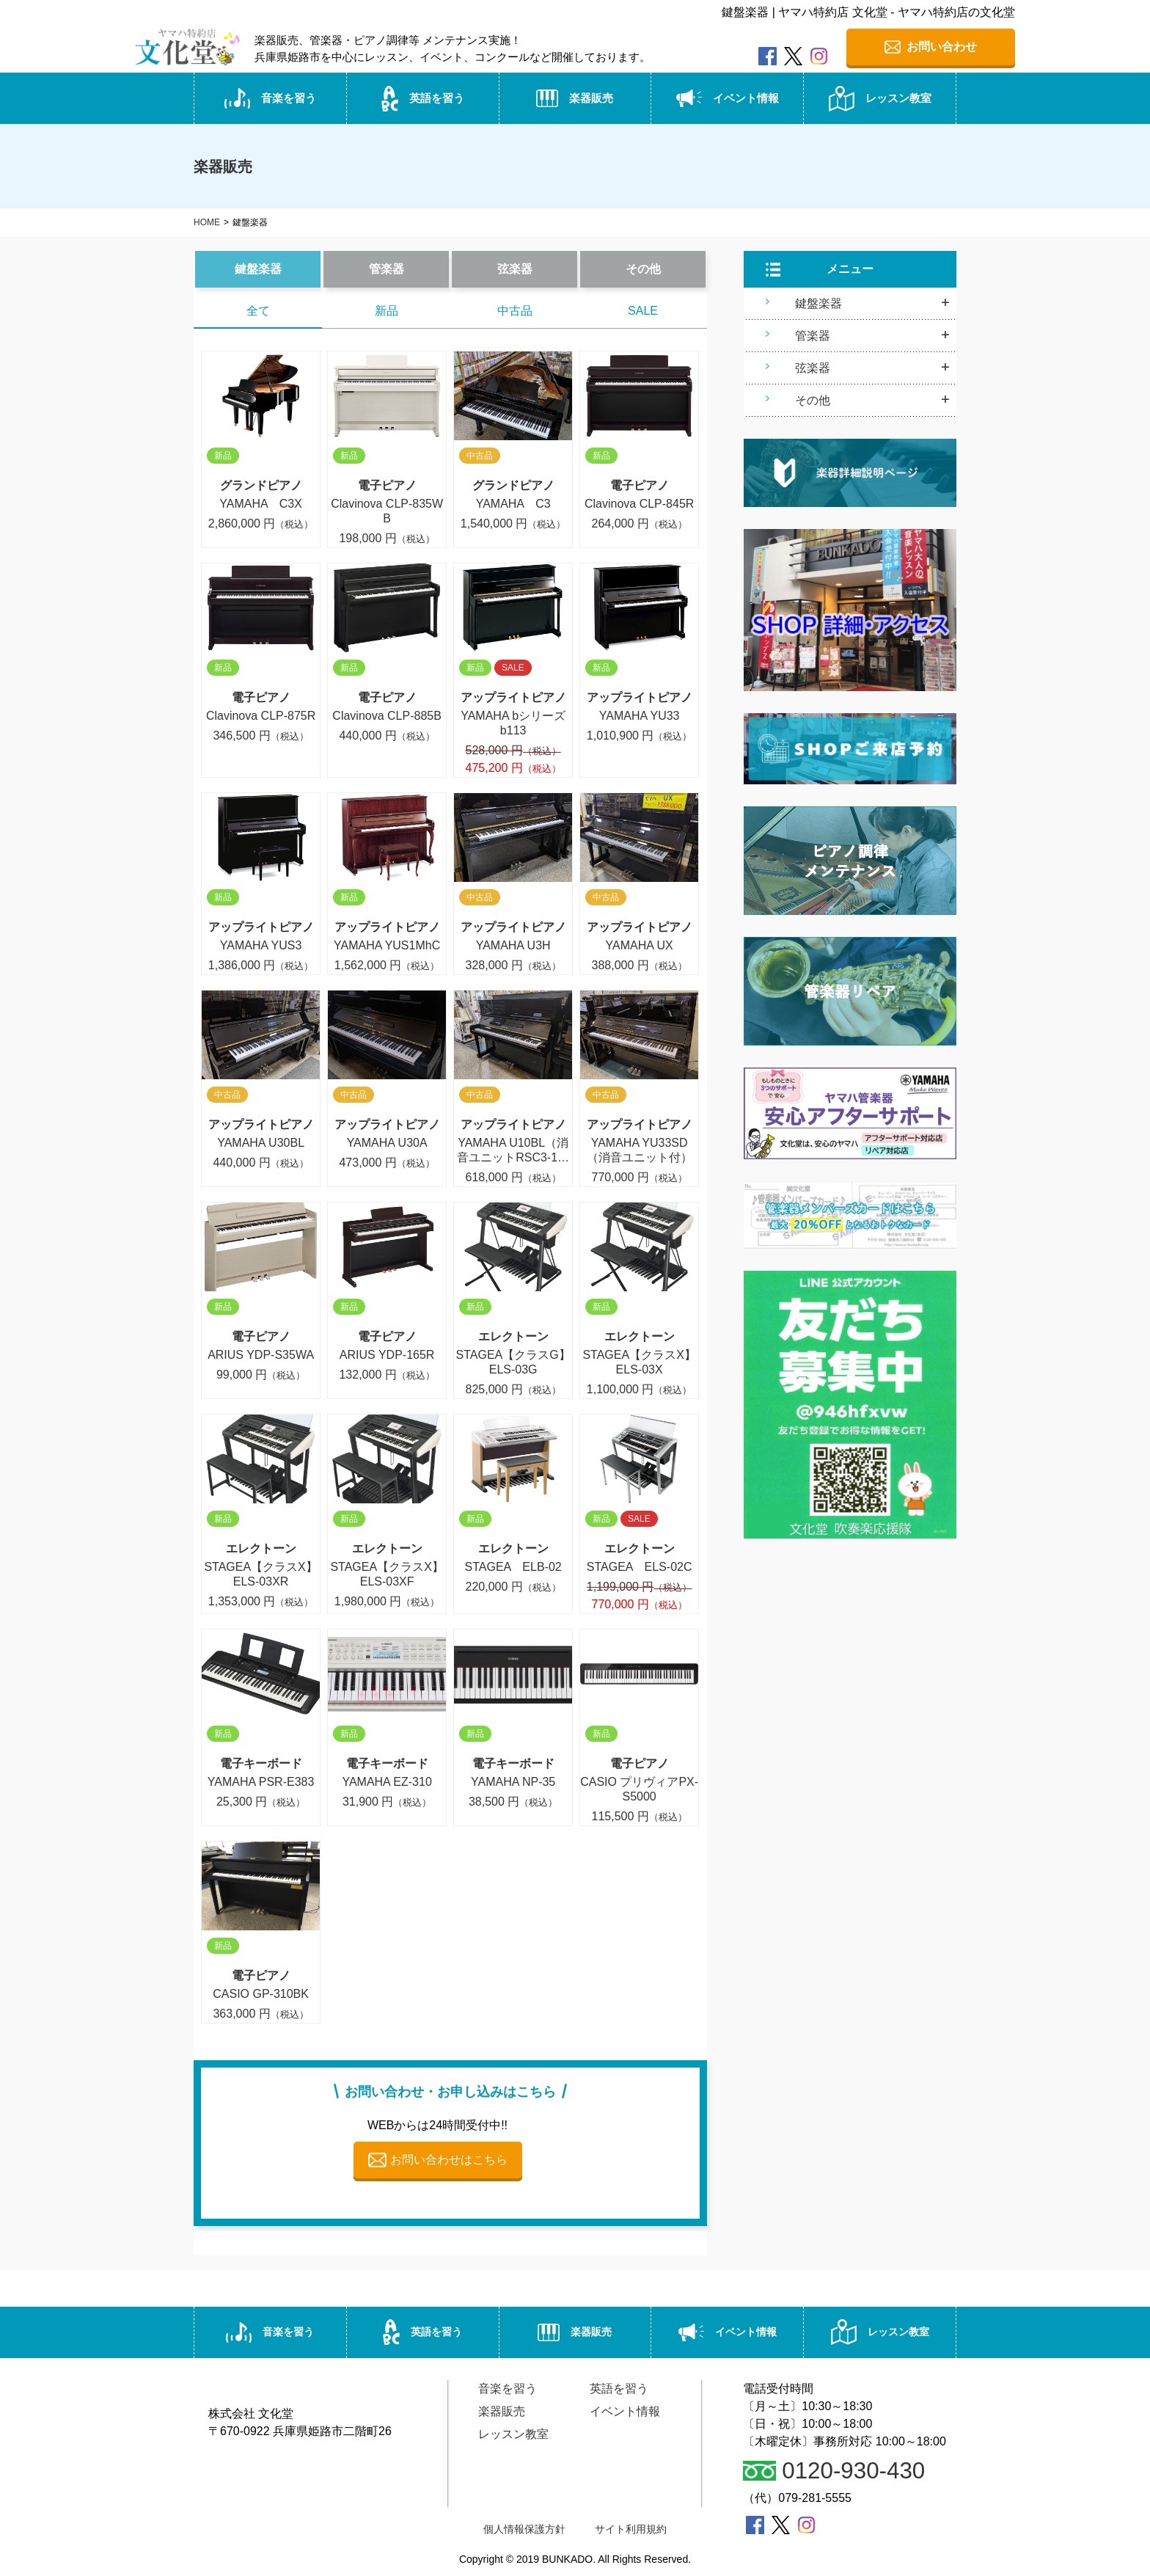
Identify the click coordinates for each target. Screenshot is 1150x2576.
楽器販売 (575, 100)
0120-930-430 (835, 2472)
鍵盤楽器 (258, 271)
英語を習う (422, 100)
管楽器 (386, 271)
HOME (207, 224)
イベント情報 (727, 100)
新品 (386, 313)
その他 (643, 271)
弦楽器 (514, 271)
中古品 (514, 313)
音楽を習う (270, 100)
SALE (643, 313)
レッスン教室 (880, 100)
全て (258, 313)
